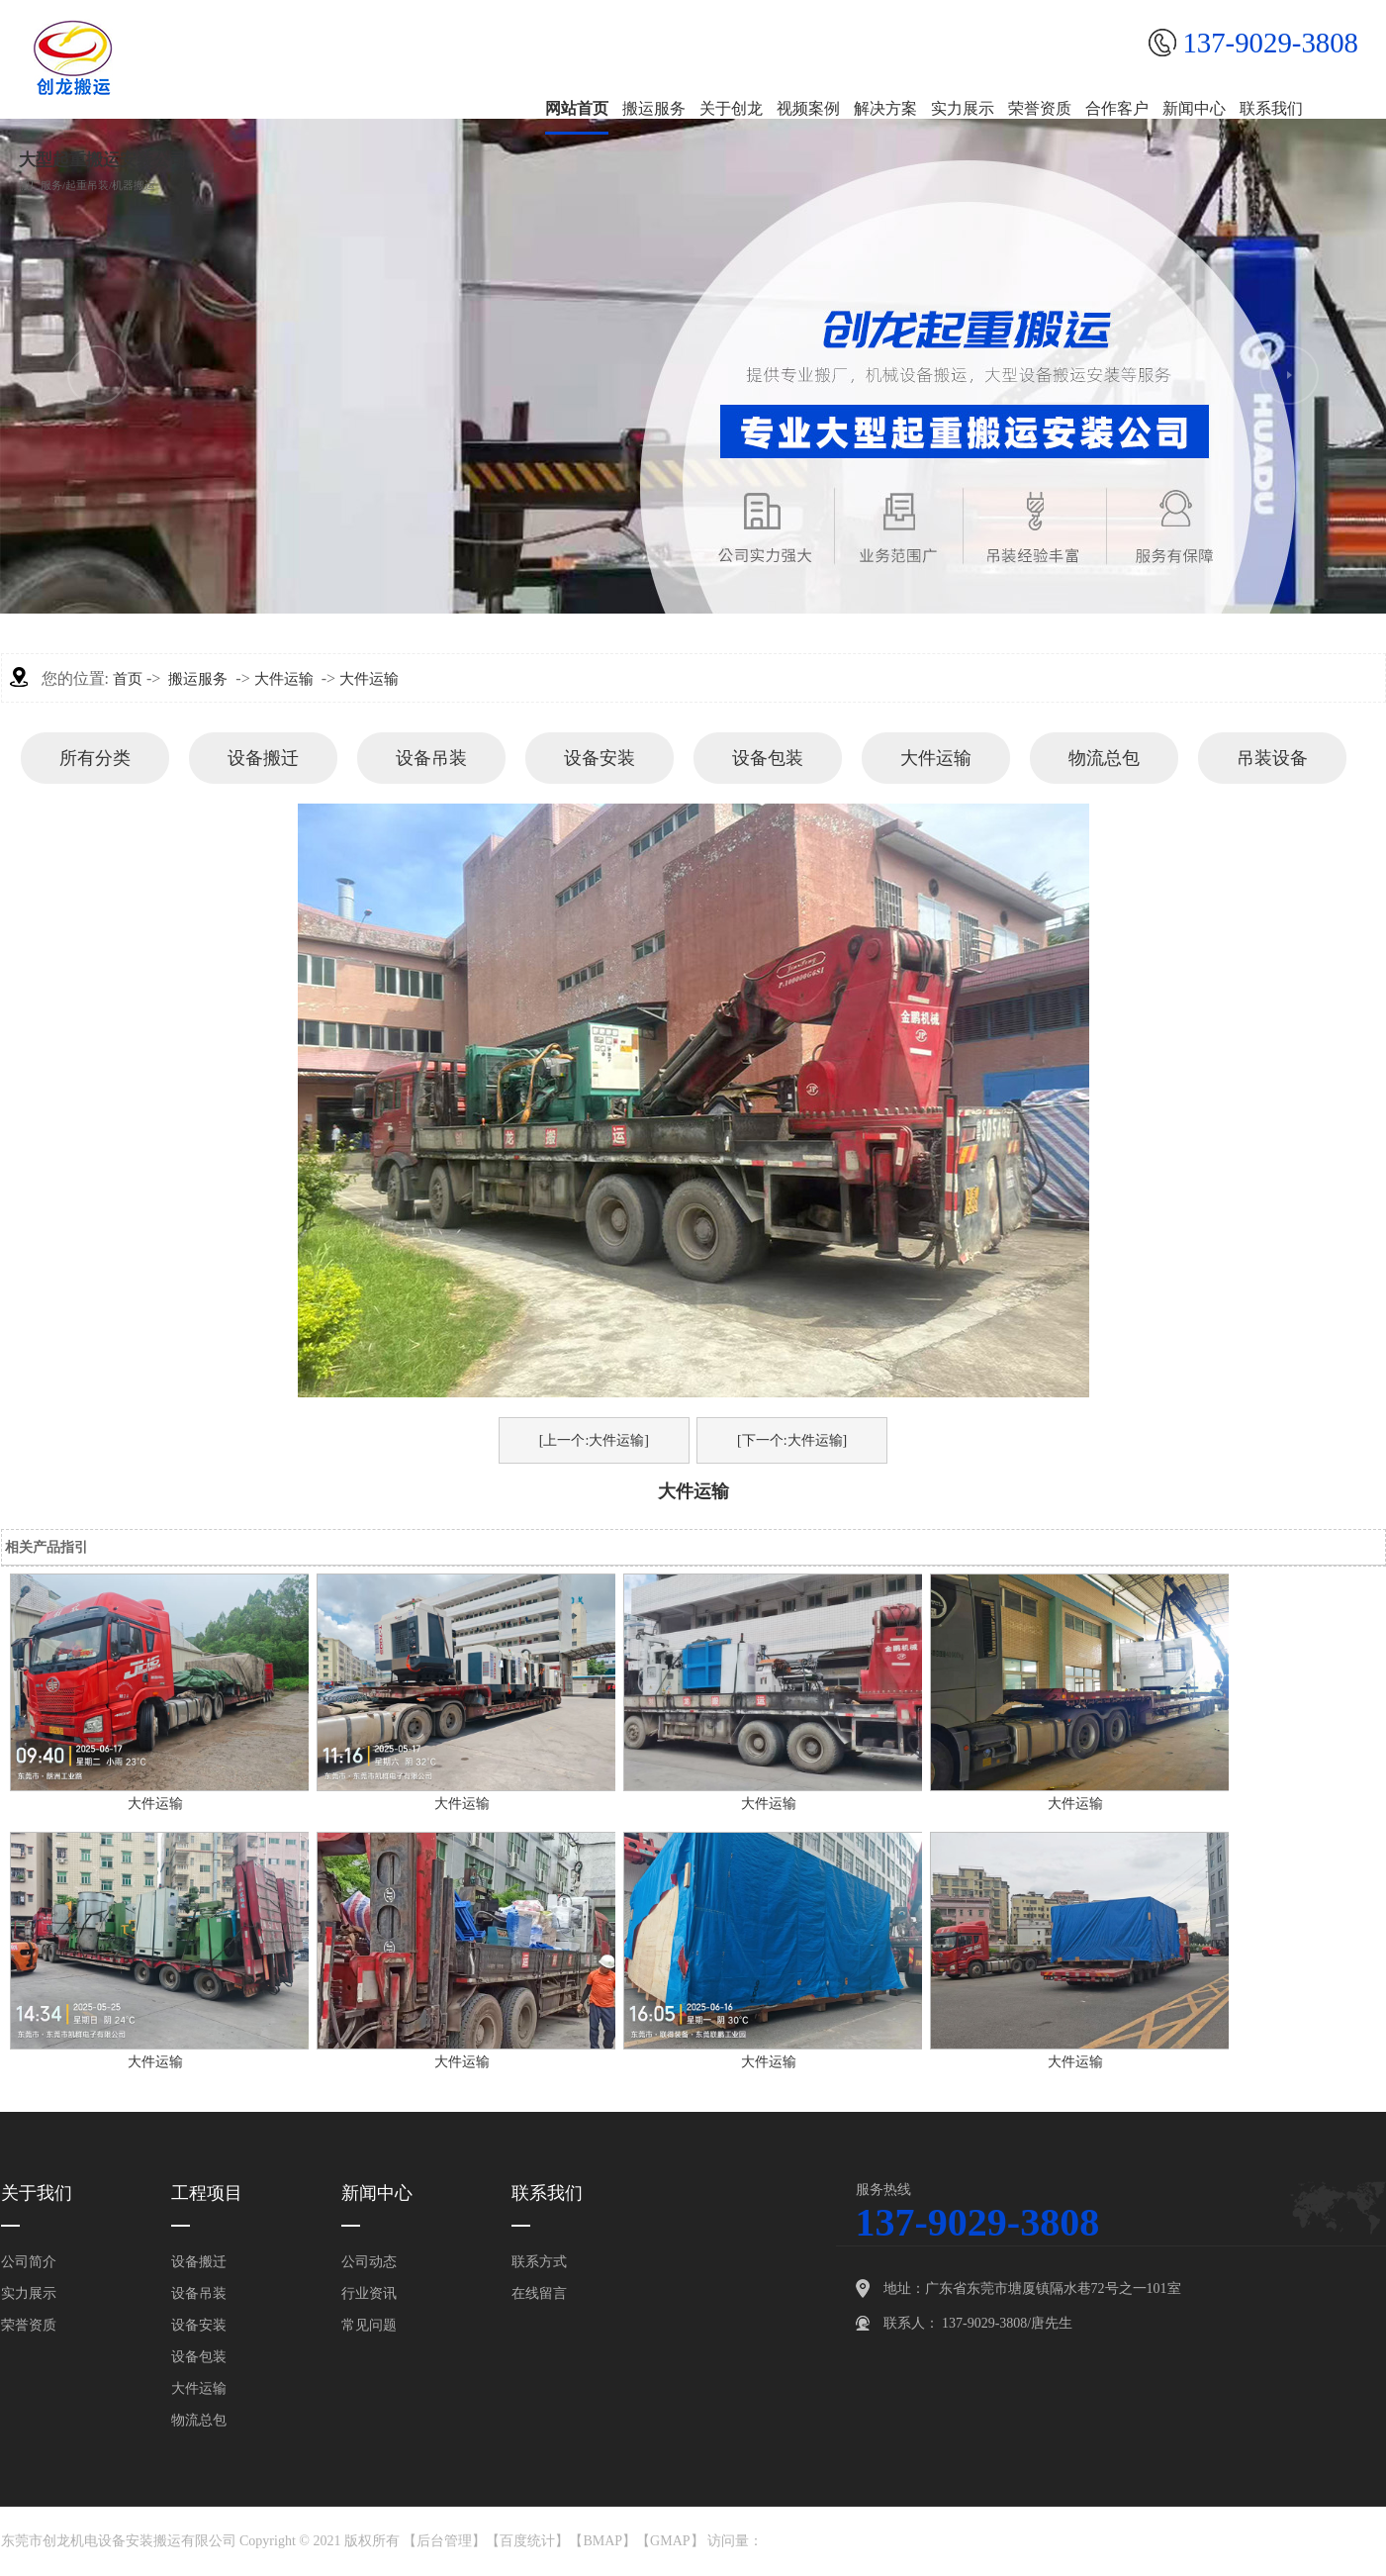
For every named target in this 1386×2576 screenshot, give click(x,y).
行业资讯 (369, 2293)
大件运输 (284, 679)
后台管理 (444, 2540)
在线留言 (539, 2293)
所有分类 (95, 758)
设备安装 (599, 758)
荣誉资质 (28, 2325)
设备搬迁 (263, 758)
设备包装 (767, 758)
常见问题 (369, 2325)
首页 (127, 679)
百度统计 (527, 2540)
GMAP (670, 2540)
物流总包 (1104, 758)
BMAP (602, 2540)
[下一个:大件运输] (792, 1440)
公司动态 (369, 2261)
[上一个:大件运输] (594, 1440)
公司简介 (28, 2261)
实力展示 (28, 2293)
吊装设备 (1272, 758)
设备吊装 (431, 758)
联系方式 (539, 2261)
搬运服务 (198, 679)
